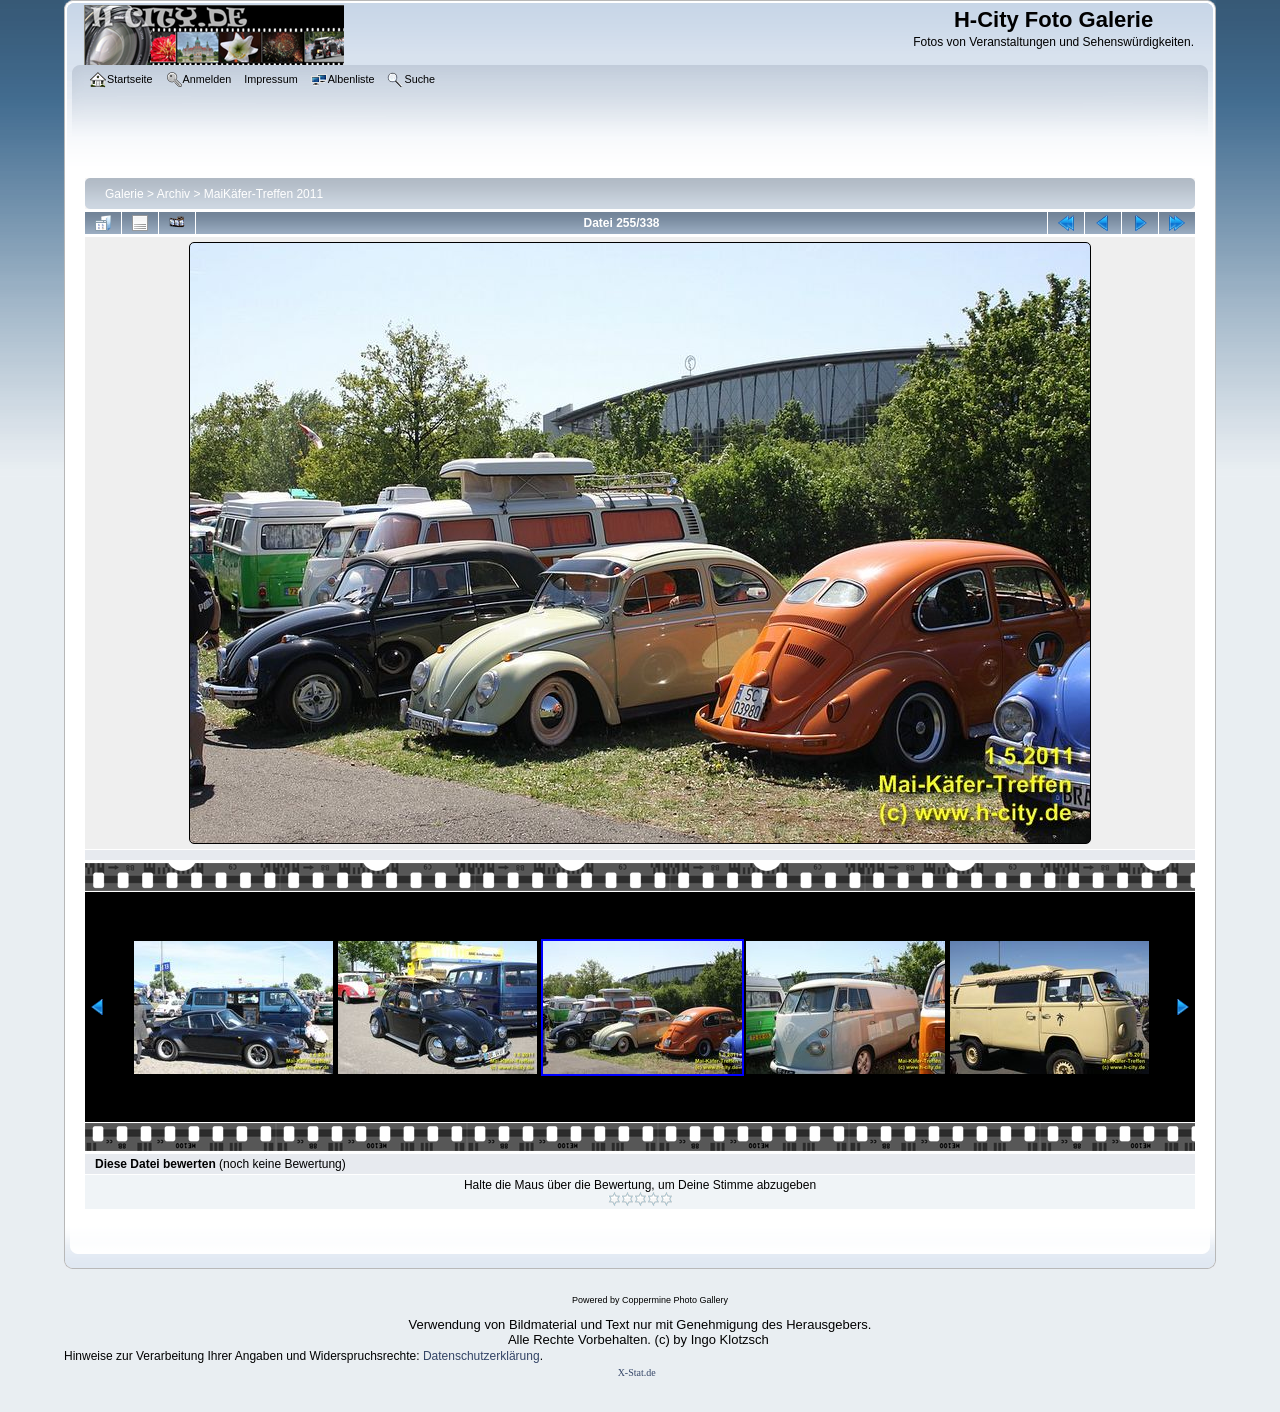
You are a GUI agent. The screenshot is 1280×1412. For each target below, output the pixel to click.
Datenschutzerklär (471, 1356)
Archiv (173, 194)
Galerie (124, 194)
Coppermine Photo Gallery (675, 1300)
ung (530, 1356)
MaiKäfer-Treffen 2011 (263, 194)
